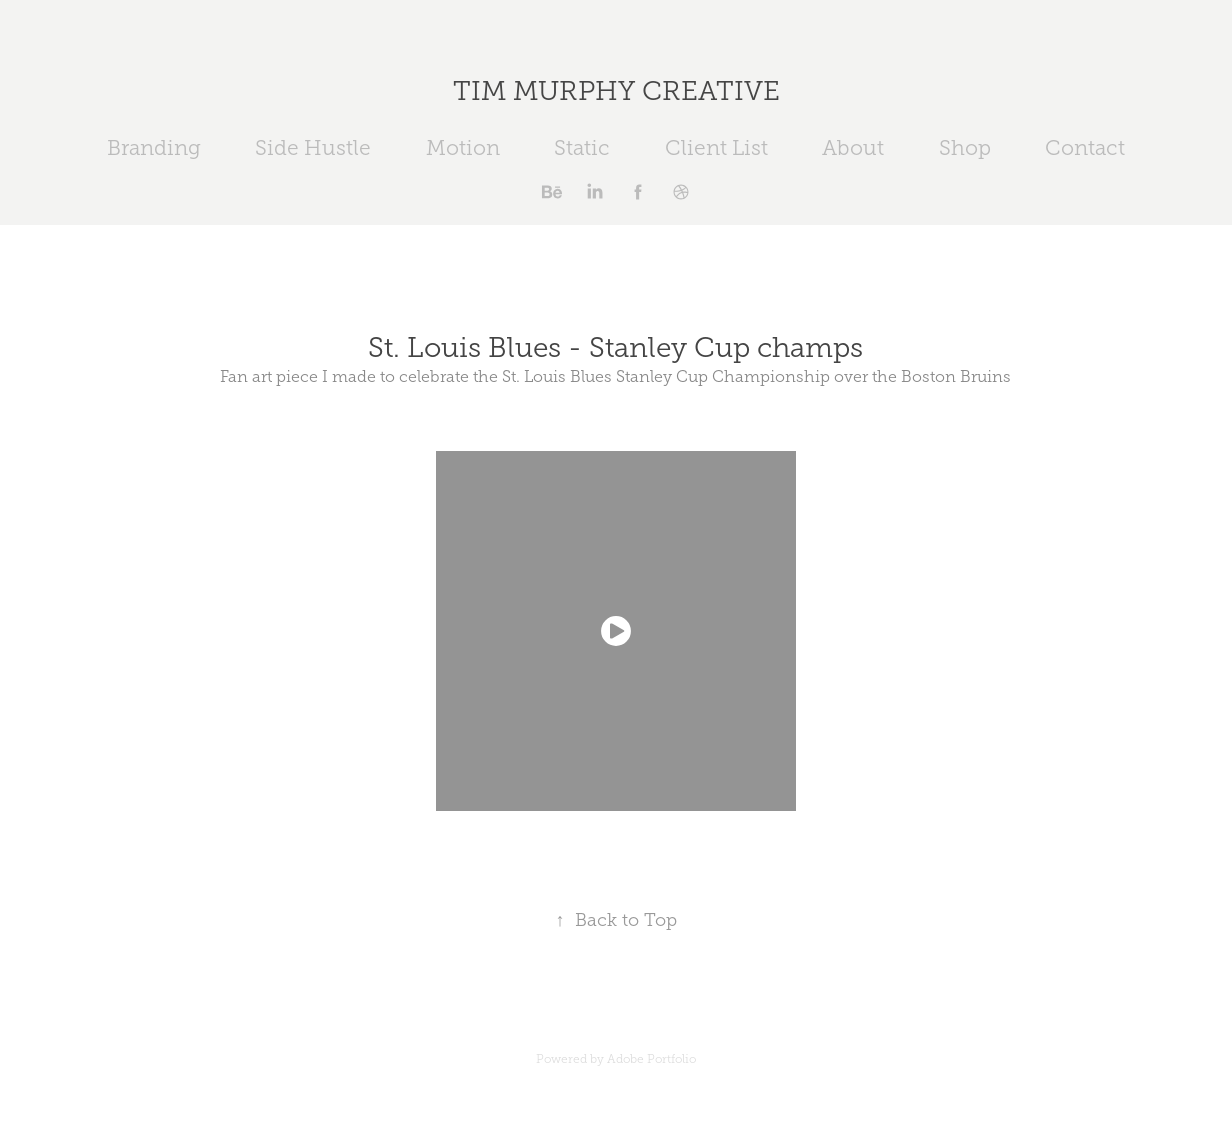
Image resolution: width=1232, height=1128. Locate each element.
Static (582, 148)
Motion (463, 148)
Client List (716, 148)
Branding (154, 148)
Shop (965, 148)
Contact (1085, 148)
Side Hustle (313, 148)
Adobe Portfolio (651, 1059)
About (853, 148)
